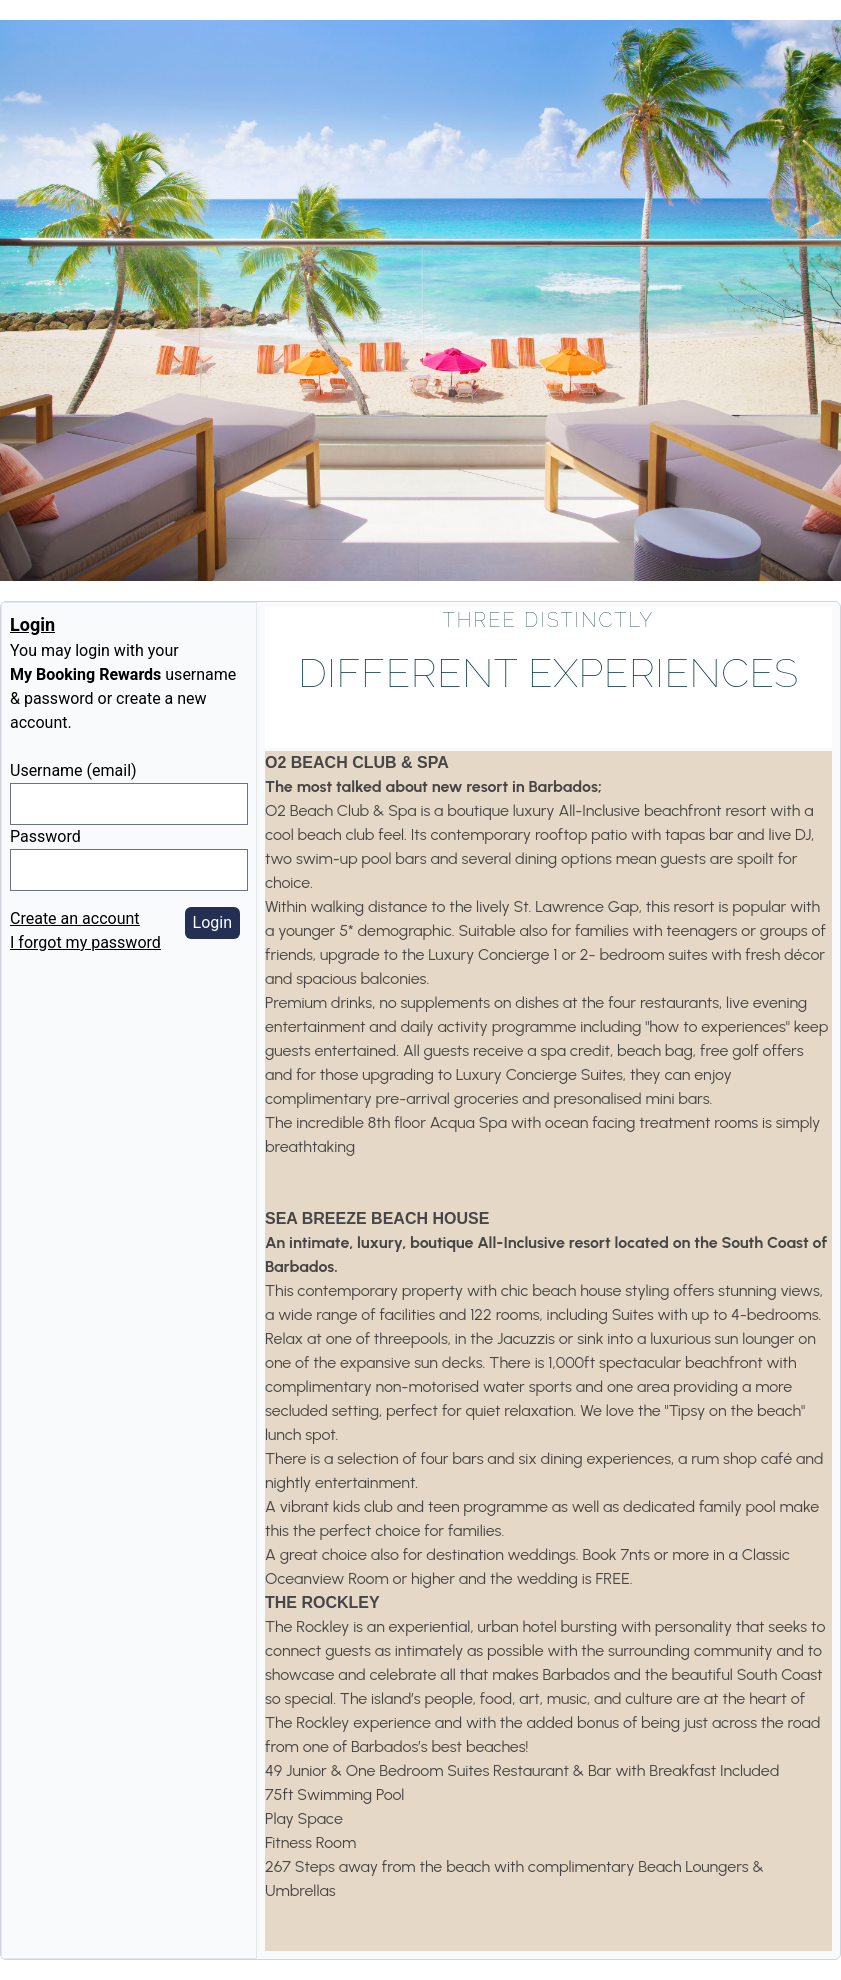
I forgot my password (85, 942)
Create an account (75, 918)
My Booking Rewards (85, 674)
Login (212, 922)
